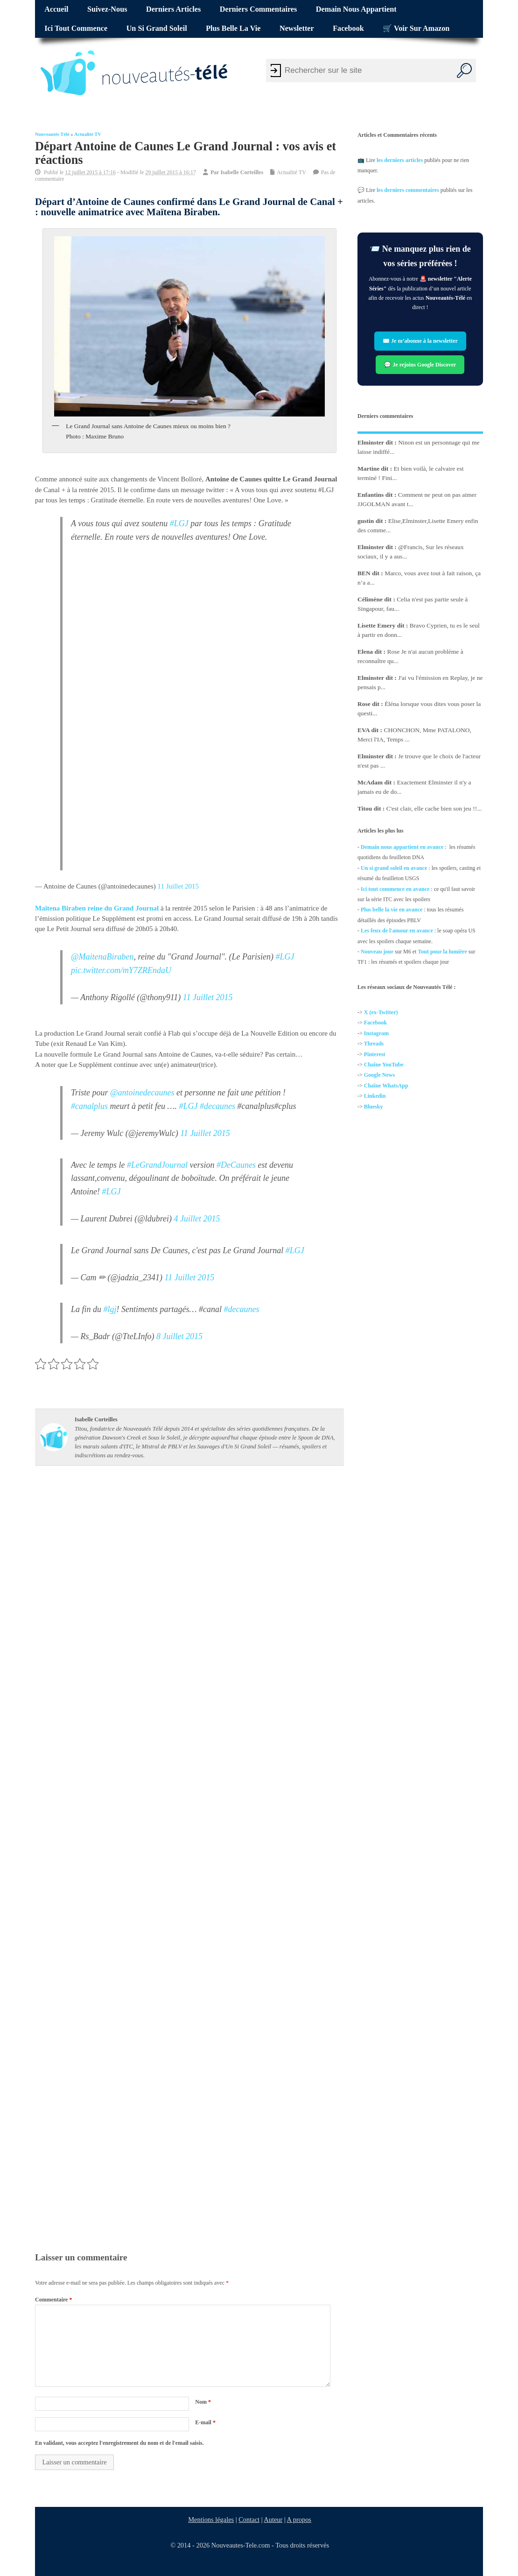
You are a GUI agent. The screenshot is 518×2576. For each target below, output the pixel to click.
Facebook (348, 28)
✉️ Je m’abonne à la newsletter (420, 341)
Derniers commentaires (258, 9)
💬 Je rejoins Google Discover (420, 364)
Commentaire (53, 2299)
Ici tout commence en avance (395, 888)
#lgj (110, 1309)
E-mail (205, 2422)
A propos (299, 2519)
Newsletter (297, 28)
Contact (248, 2519)
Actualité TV (87, 134)
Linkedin (375, 1096)
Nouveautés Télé (52, 134)
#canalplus (89, 1106)
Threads (374, 1043)
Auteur (273, 2519)
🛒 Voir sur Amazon (416, 28)
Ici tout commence (75, 28)
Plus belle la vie (233, 28)
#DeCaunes (236, 1165)
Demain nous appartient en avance (402, 847)
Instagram (376, 1033)
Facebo (372, 1022)
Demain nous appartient (356, 9)
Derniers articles (173, 9)
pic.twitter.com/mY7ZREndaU (121, 970)
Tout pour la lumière (442, 951)
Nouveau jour (377, 951)
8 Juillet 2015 (179, 1336)
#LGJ (179, 523)
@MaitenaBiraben (102, 956)
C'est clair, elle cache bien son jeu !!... (434, 808)
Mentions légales (211, 2519)
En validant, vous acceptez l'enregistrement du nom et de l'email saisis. (119, 2443)
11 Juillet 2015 (178, 886)
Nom (203, 2402)
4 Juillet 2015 (197, 1219)
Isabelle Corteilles (241, 172)
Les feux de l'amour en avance (397, 930)
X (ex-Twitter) (381, 1012)
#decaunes (217, 1106)
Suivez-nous (107, 9)
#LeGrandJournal (157, 1165)
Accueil (56, 9)
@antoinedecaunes (142, 1092)
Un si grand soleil (156, 28)
